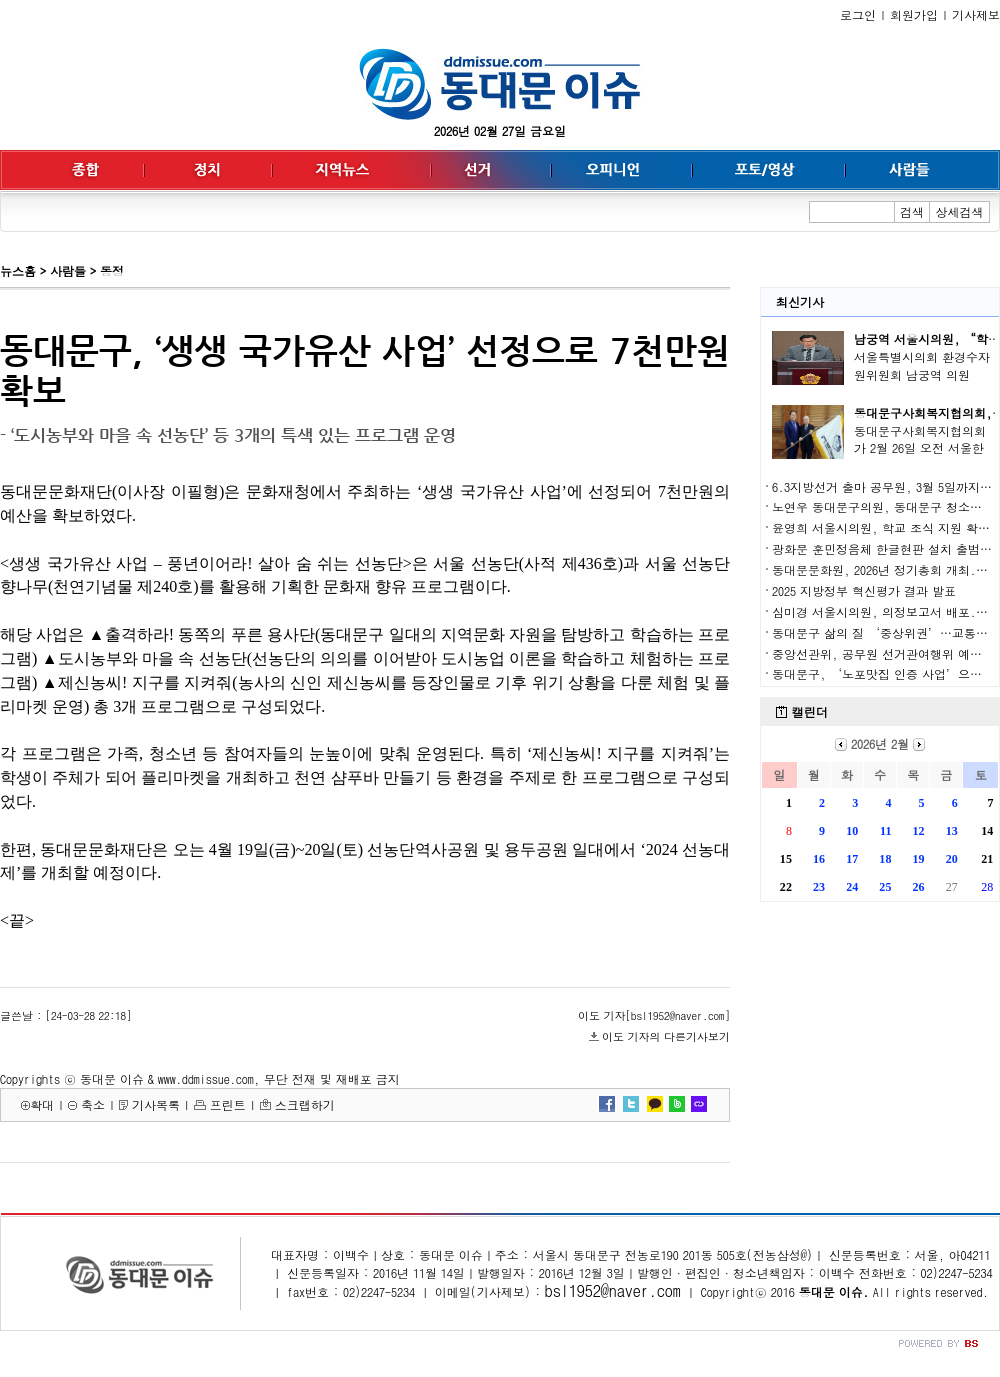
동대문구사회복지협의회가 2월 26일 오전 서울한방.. (920, 448)
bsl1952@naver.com (613, 1290)
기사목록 (156, 1104)
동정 (112, 270)
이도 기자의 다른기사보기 (666, 1036)
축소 (93, 1104)
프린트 (228, 1104)
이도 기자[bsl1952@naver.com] (654, 1015)
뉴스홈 (18, 270)
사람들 (68, 270)
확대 (42, 1104)
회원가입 (914, 14)
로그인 (858, 14)
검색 (912, 211)
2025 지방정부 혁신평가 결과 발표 (864, 590)
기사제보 (976, 14)
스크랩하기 (305, 1104)
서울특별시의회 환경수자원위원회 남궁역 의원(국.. (922, 374)
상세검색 (960, 211)
